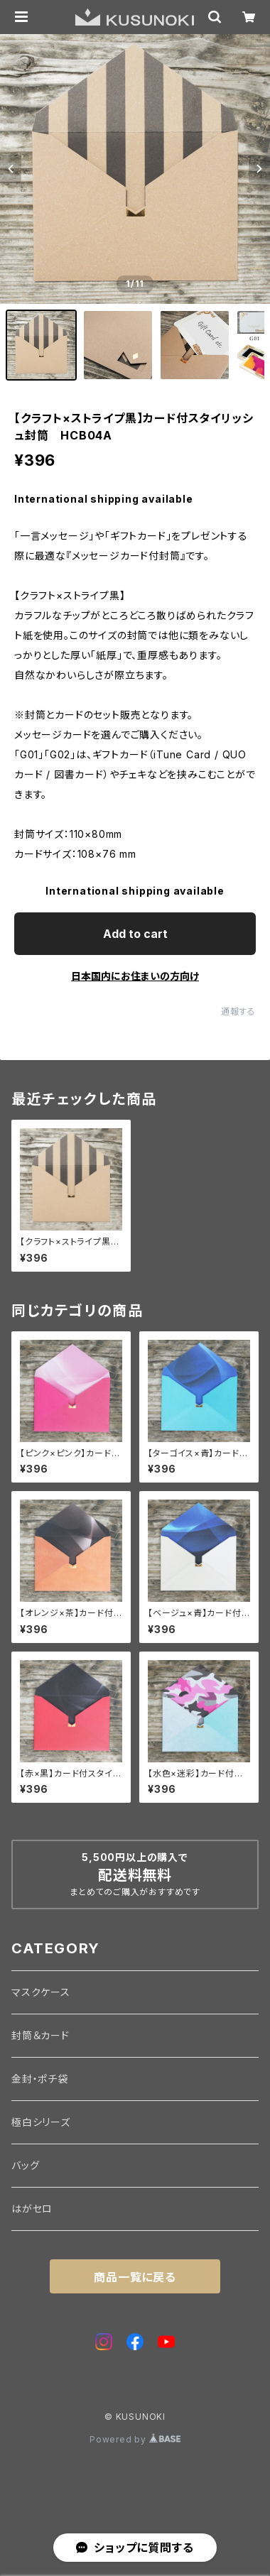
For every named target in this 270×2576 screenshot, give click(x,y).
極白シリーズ (40, 2122)
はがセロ (32, 2209)
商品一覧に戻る (135, 2277)
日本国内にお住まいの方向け (135, 976)
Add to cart (135, 934)
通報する (238, 1011)
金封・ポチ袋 (39, 2079)
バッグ (25, 2165)
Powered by (135, 2439)
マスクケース (40, 1992)
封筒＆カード (40, 2035)
